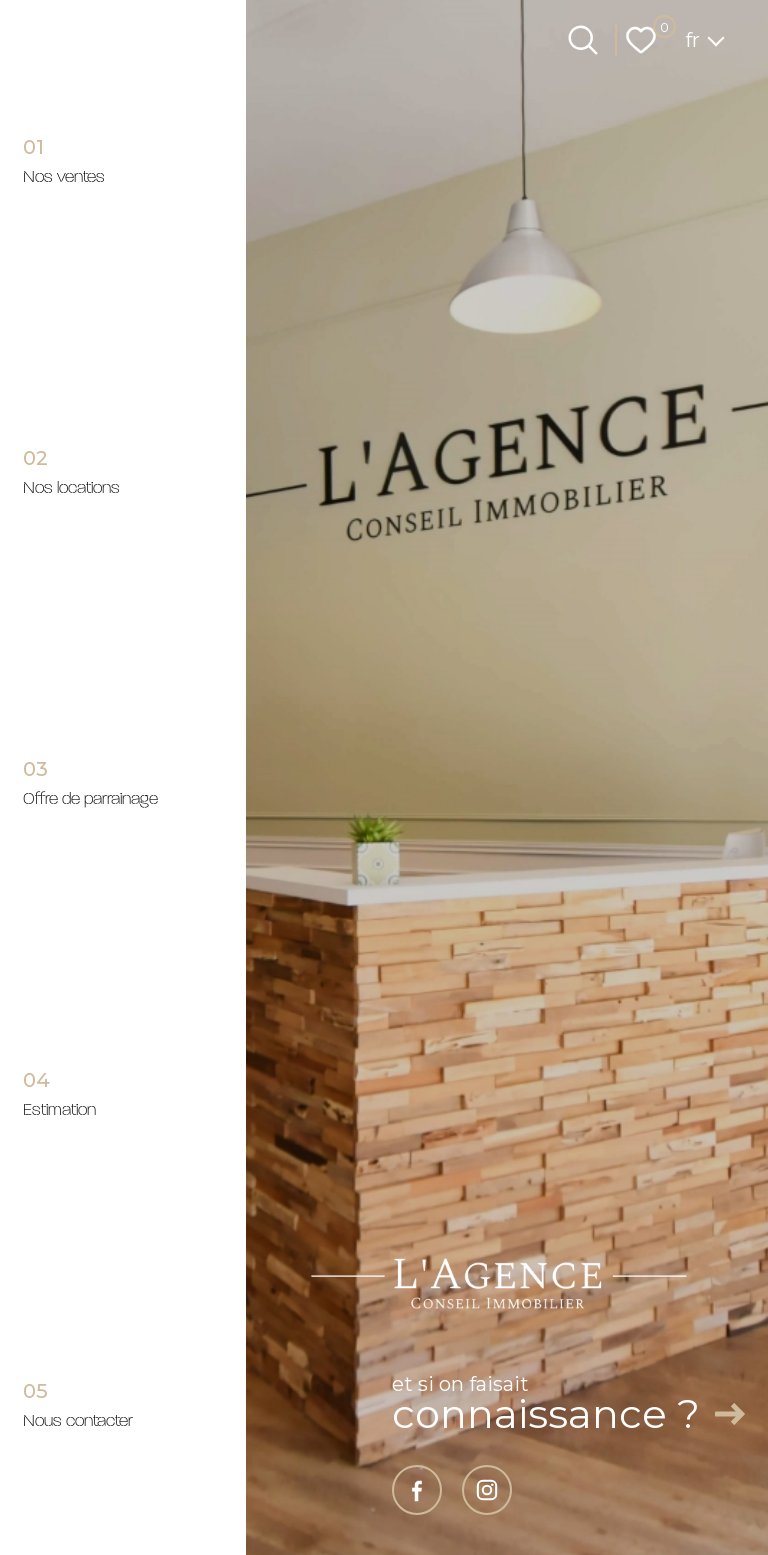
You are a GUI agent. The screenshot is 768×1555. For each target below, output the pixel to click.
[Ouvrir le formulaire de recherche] (583, 40)
